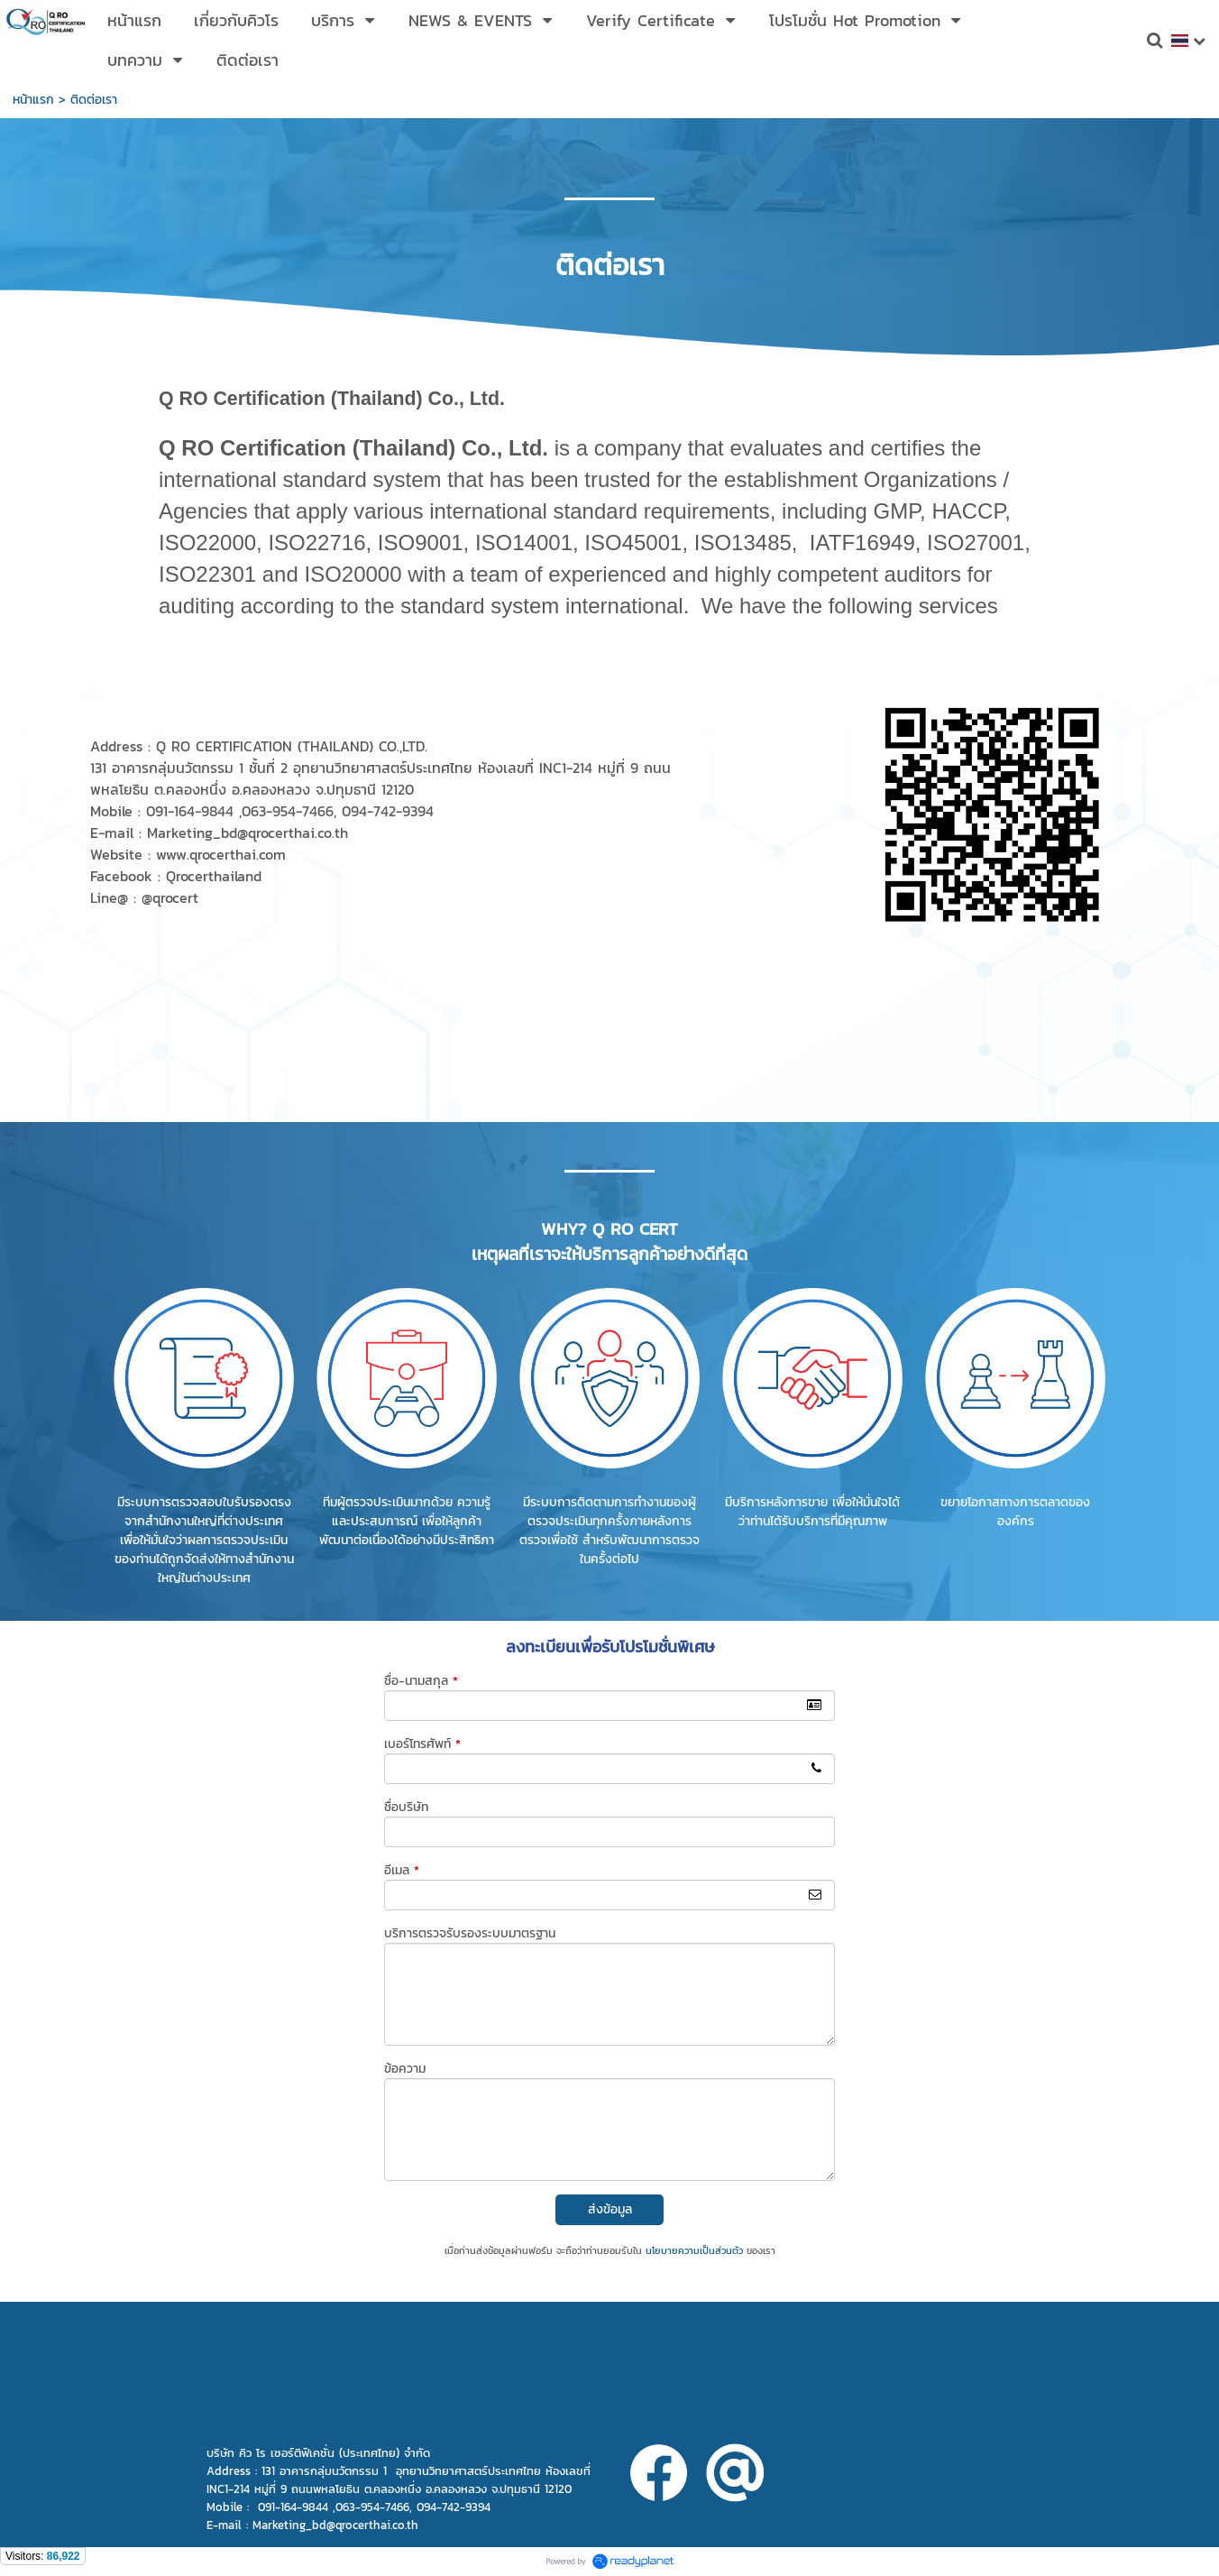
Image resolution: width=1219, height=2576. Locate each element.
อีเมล (401, 1870)
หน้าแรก (33, 99)
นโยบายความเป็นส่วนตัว (694, 2250)
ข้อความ (405, 2068)
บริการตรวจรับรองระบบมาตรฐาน (469, 1933)
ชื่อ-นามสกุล (421, 1680)
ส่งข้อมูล (610, 2209)
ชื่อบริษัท (406, 1807)
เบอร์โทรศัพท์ (422, 1743)
